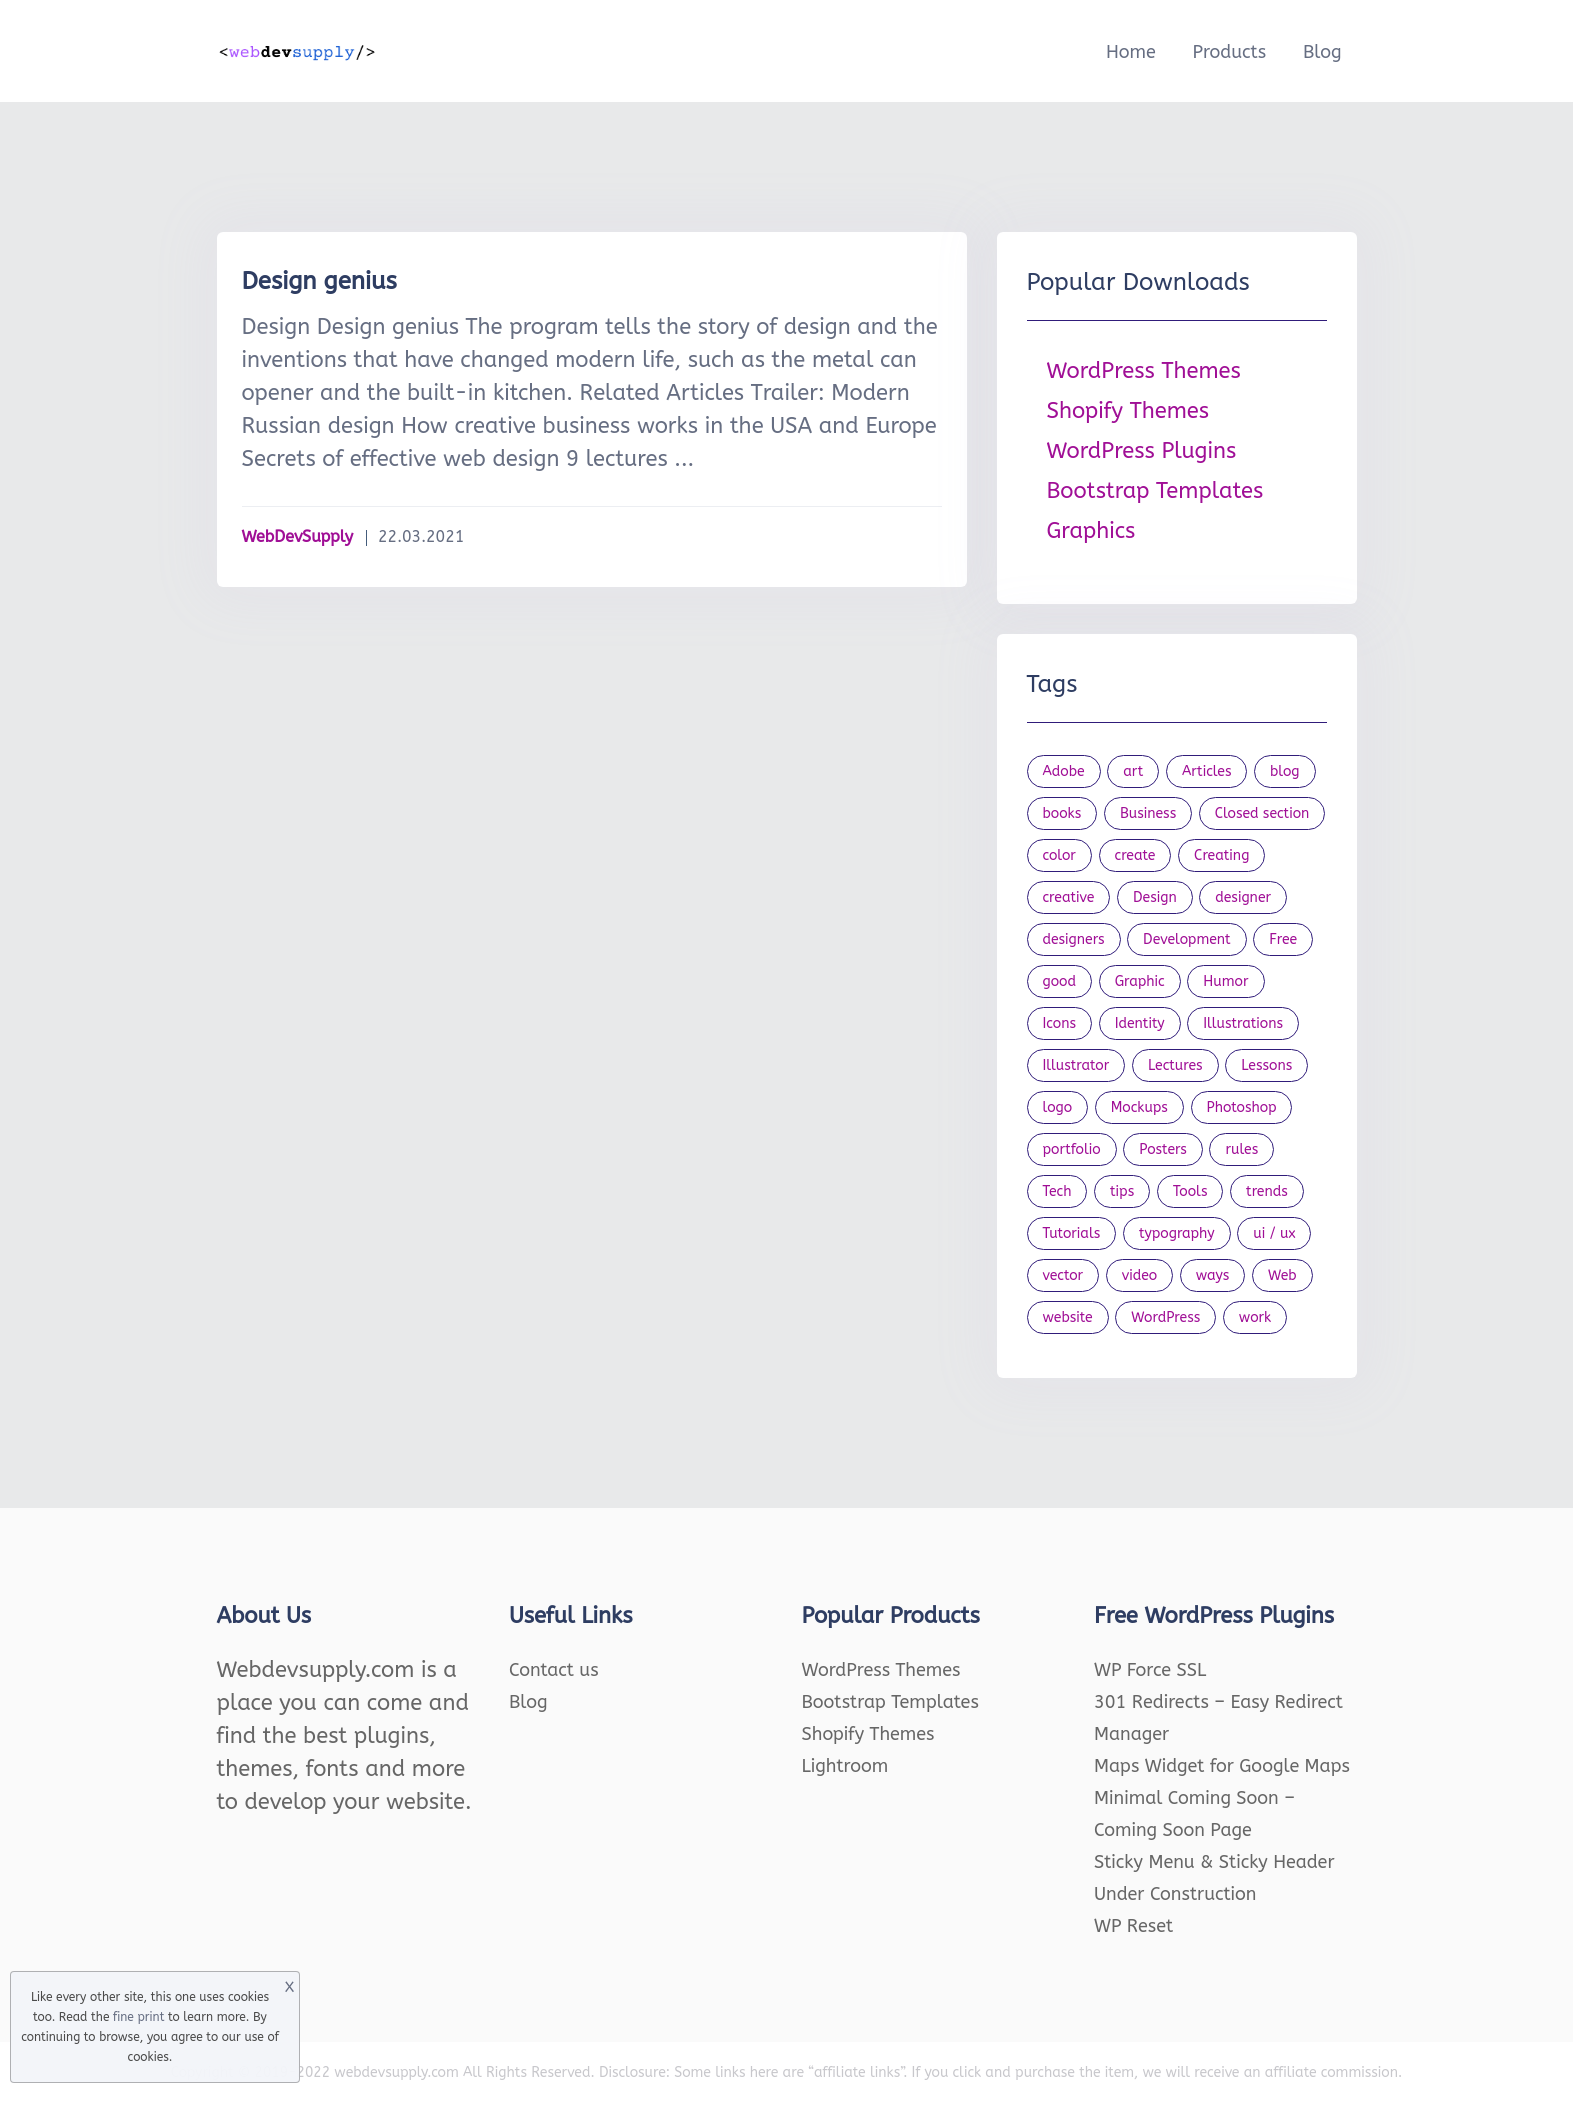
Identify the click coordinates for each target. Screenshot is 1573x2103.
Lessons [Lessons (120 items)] (1266, 1065)
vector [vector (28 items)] (1063, 1275)
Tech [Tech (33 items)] (1057, 1191)
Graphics (1091, 531)
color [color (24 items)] (1059, 855)
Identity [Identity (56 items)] (1140, 1023)
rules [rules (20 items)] (1241, 1149)
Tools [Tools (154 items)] (1190, 1191)
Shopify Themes (1128, 411)
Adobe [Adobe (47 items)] (1064, 771)
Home (1131, 52)
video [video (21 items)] (1139, 1275)
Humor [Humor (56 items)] (1225, 981)
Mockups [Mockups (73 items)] (1139, 1107)
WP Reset (1133, 1926)
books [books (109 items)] (1062, 813)
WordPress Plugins (1142, 451)
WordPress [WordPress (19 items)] (1165, 1317)
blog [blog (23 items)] (1285, 771)
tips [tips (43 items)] (1122, 1191)
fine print (138, 2017)
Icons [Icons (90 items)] (1060, 1023)
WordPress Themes (1144, 371)
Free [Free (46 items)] (1283, 939)
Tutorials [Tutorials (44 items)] (1072, 1233)
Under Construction (1175, 1894)
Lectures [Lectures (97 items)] (1175, 1065)
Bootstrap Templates (1155, 491)
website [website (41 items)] (1068, 1317)
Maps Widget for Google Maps (1222, 1766)
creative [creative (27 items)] (1069, 897)
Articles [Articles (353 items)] (1207, 771)
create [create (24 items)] (1135, 855)
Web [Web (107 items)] (1282, 1275)
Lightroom (845, 1766)
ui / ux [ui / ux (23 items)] (1274, 1233)
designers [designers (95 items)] (1074, 939)
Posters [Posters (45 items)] (1163, 1149)
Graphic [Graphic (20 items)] (1140, 981)
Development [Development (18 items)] (1187, 939)
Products (1229, 52)
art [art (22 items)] (1133, 771)
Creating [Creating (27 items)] (1221, 855)
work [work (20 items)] (1255, 1317)
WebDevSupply (298, 536)
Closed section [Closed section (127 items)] (1262, 813)
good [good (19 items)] (1060, 981)
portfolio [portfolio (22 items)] (1072, 1149)
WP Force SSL (1150, 1670)
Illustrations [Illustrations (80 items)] (1243, 1023)
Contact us (554, 1670)
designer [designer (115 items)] (1243, 897)
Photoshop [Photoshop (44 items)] (1242, 1107)
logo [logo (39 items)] (1058, 1107)
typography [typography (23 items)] (1177, 1233)
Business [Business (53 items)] (1148, 813)
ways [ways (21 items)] (1213, 1275)
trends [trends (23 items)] (1267, 1191)
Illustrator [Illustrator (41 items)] (1076, 1065)
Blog (1322, 52)
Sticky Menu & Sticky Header (1214, 1862)
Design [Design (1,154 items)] (1155, 897)
